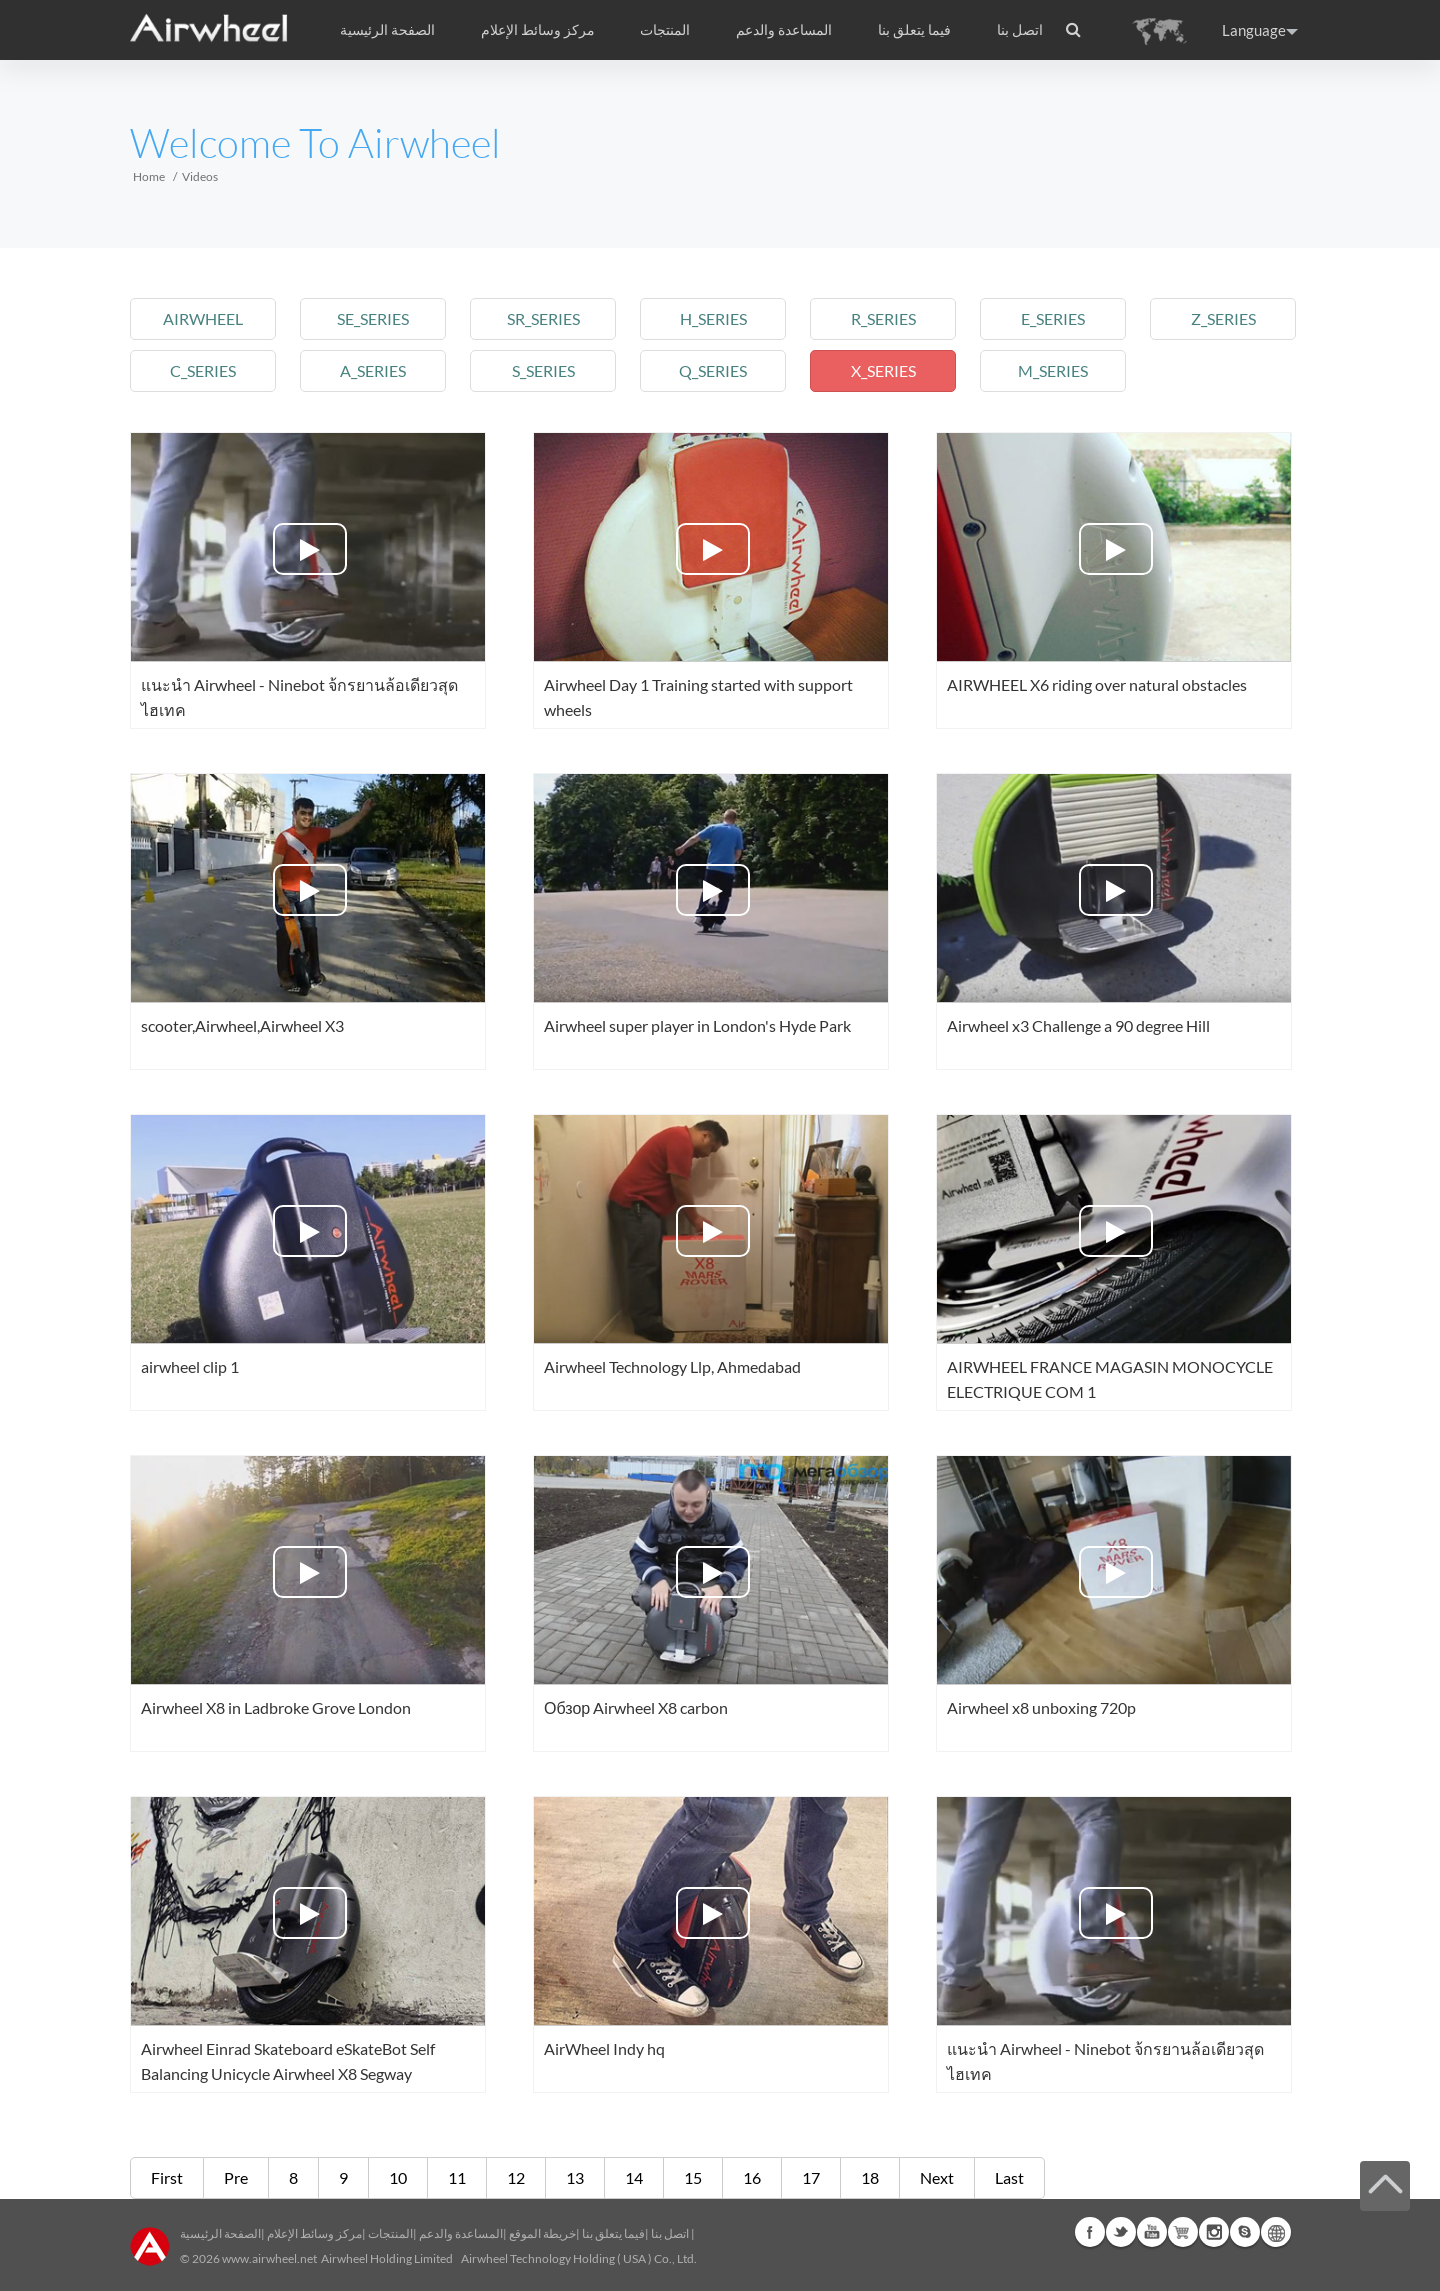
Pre (236, 2177)
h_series (713, 318)
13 (575, 2177)
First (167, 2177)
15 (693, 2177)
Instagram (1214, 2232)
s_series (543, 370)
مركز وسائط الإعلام (314, 2233)
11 (457, 2177)
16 (752, 2177)
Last (1009, 2177)
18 (870, 2177)
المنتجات (665, 30)
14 (634, 2177)
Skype (1245, 2232)
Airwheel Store (1183, 2232)
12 (516, 2177)
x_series (883, 370)
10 (398, 2177)
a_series (373, 370)
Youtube (1152, 2232)
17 (811, 2177)
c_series (203, 370)
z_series (1223, 318)
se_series (373, 318)
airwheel (203, 318)
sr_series (543, 318)
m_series (1053, 370)
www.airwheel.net (269, 2258)
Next (937, 2177)
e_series (1053, 318)
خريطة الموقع (542, 2233)
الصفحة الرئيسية (387, 30)
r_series (883, 318)
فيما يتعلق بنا (613, 2233)
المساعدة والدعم (784, 30)
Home (149, 176)
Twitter (1121, 2232)
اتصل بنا (1020, 30)
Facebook (1090, 2232)
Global (1276, 2232)
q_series (713, 370)
